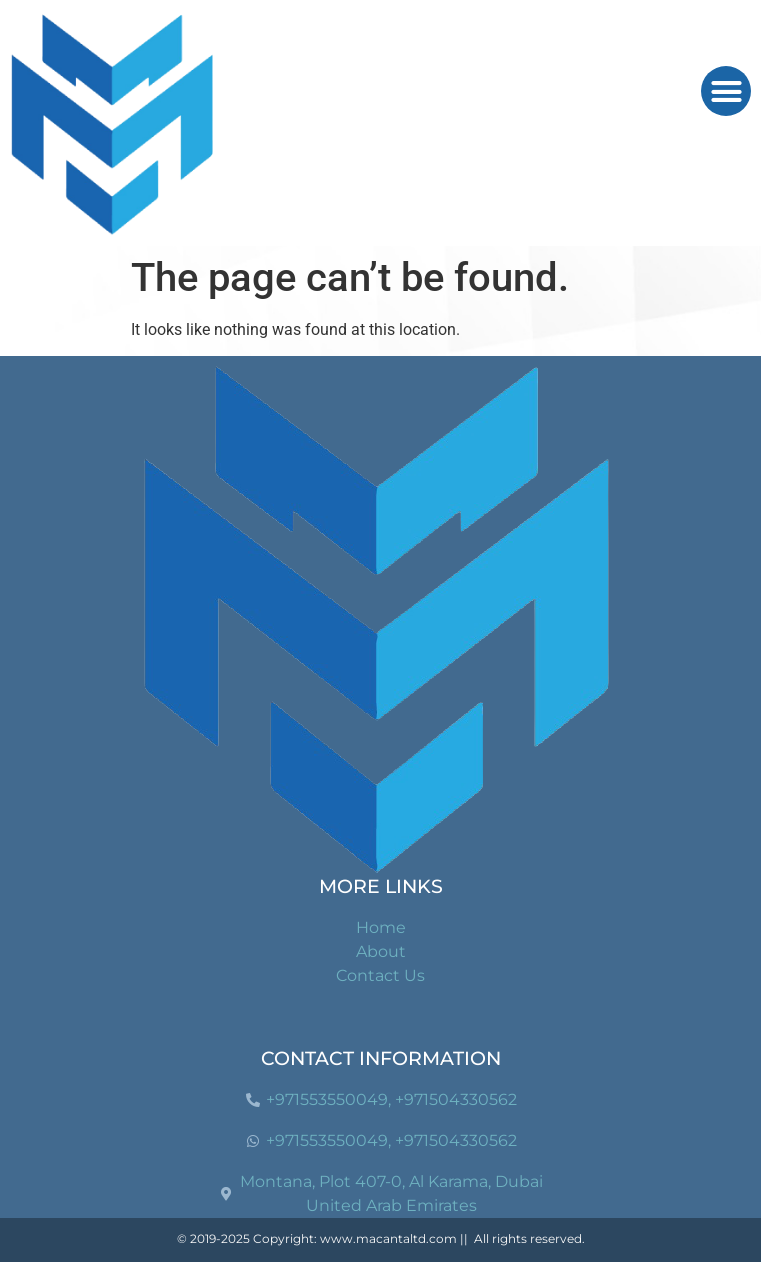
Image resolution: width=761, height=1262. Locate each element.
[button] (726, 91)
